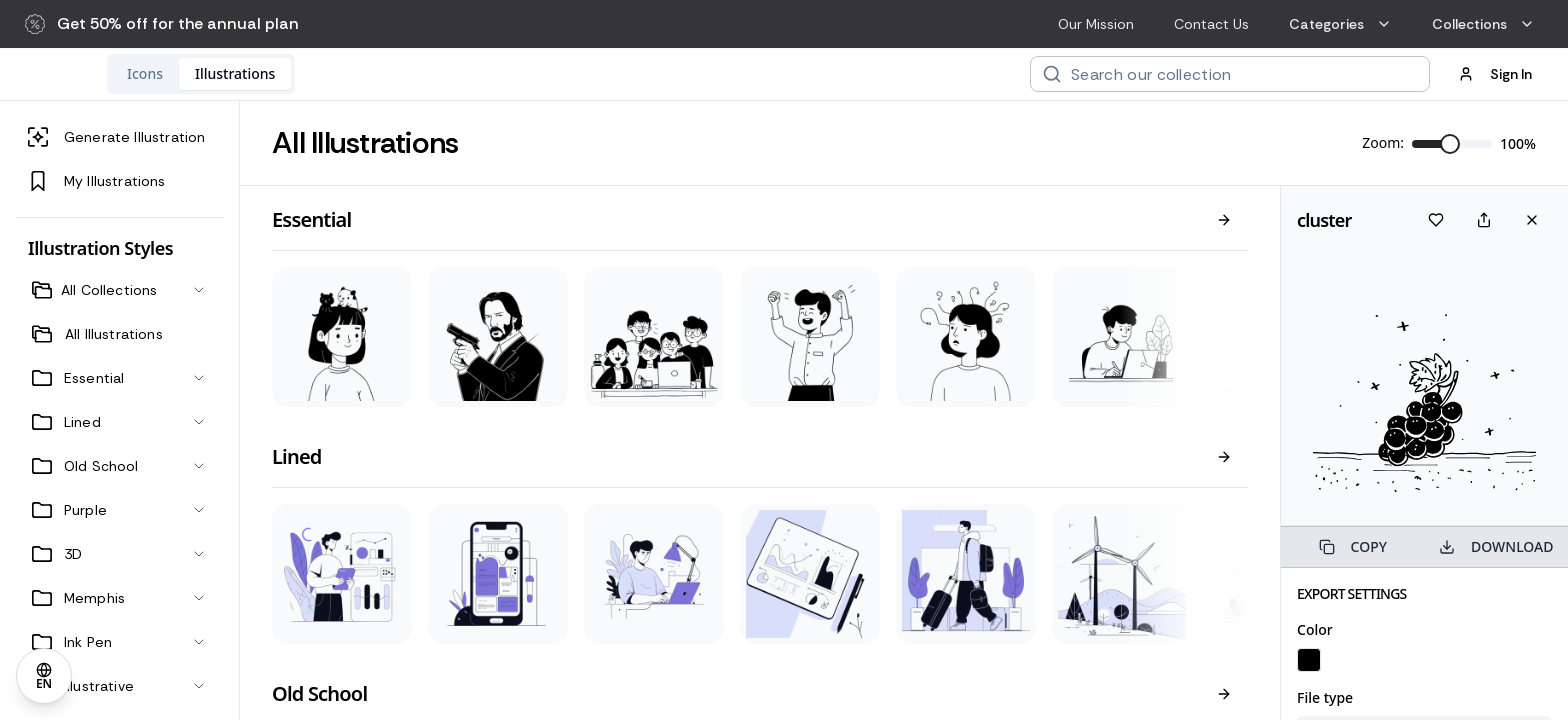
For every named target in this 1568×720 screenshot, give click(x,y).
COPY (1353, 546)
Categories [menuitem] (1340, 24)
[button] (162, 24)
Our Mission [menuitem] (1096, 24)
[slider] (1450, 144)
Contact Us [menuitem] (1211, 24)
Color (1315, 629)
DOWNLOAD (1496, 546)
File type (1325, 697)
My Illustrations (97, 181)
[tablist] (331, 74)
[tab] (275, 74)
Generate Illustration (116, 137)
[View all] (1224, 220)
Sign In (1495, 74)
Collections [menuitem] (1483, 24)
